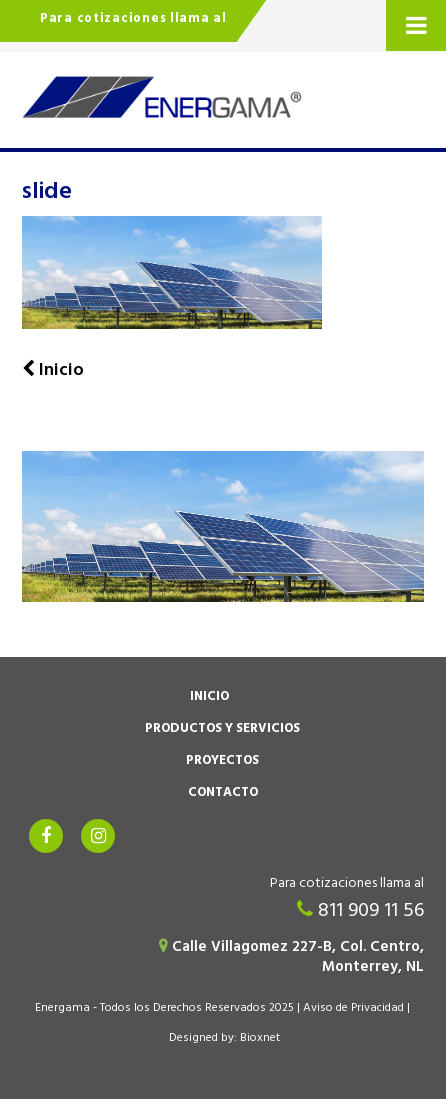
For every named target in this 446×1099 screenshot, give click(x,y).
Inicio (209, 698)
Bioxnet (260, 1039)
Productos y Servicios (222, 730)
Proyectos (222, 762)
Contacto (223, 794)
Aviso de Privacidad (353, 1009)
